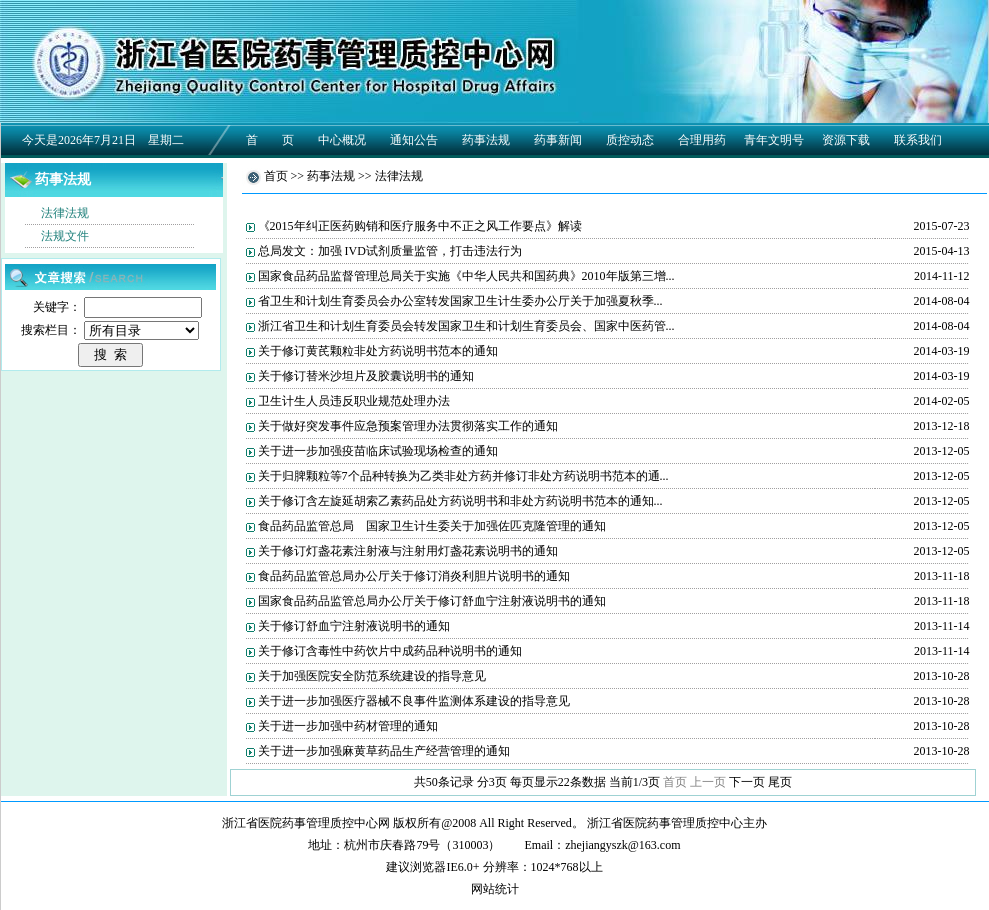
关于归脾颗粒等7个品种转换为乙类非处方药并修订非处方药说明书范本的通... (463, 476)
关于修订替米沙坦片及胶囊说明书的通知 (366, 376)
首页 (276, 176)
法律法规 (65, 213)
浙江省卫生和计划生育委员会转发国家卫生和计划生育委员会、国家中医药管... (466, 326)
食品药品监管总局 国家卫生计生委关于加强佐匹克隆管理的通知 (432, 526)
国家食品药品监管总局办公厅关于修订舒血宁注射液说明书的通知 (432, 601)
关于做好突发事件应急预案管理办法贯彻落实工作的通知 (408, 426)
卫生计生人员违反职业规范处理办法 (354, 401)
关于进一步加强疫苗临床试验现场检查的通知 (378, 451)
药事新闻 (558, 140)
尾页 (780, 782)
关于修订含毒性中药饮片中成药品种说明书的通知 (390, 651)
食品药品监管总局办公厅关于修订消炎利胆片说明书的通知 (414, 576)
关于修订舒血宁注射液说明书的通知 (354, 626)
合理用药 (702, 140)
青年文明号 (774, 140)
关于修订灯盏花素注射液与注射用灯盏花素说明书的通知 (408, 551)
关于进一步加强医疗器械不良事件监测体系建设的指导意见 (414, 701)
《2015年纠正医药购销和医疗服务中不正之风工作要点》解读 (420, 226)
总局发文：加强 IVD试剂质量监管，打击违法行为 (390, 251)
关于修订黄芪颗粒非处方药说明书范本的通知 (378, 351)
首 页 (270, 140)
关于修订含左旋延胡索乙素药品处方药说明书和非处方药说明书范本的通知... (460, 501)
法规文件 (65, 236)
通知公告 (414, 140)
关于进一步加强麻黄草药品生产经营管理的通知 (384, 751)
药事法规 (486, 140)
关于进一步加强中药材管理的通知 (348, 726)
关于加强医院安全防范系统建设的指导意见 (372, 676)
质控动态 (630, 140)
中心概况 (342, 140)
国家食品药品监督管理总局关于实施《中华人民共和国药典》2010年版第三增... (466, 276)
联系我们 (918, 140)
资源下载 (846, 140)
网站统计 (495, 889)
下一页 (747, 782)
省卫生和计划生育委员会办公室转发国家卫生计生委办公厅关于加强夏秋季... (460, 301)
